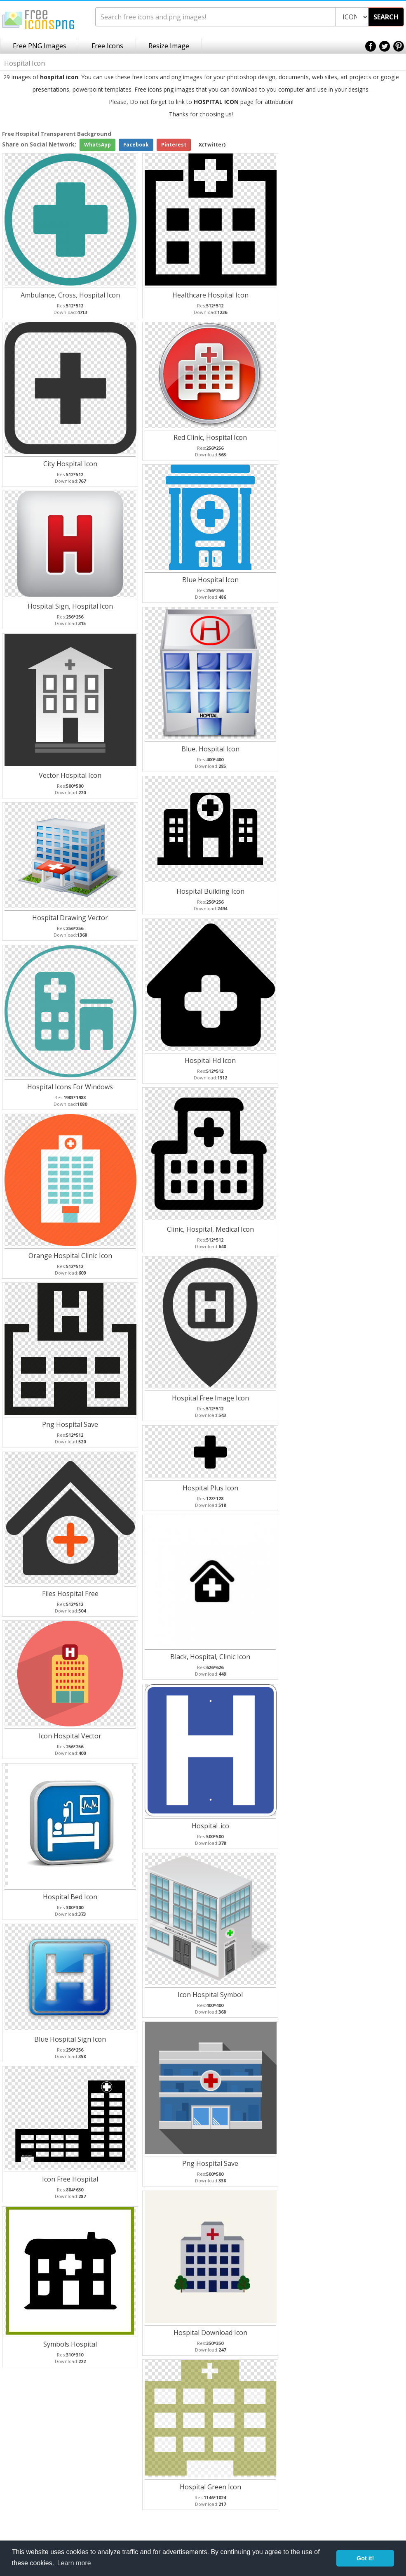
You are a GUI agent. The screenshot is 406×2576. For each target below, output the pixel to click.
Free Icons (107, 45)
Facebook (136, 144)
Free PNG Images (39, 45)
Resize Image (168, 45)
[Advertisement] (373, 261)
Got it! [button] (365, 2558)
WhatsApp (97, 144)
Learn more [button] (74, 2563)
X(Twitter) (212, 144)
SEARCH (386, 16)
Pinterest (173, 144)
